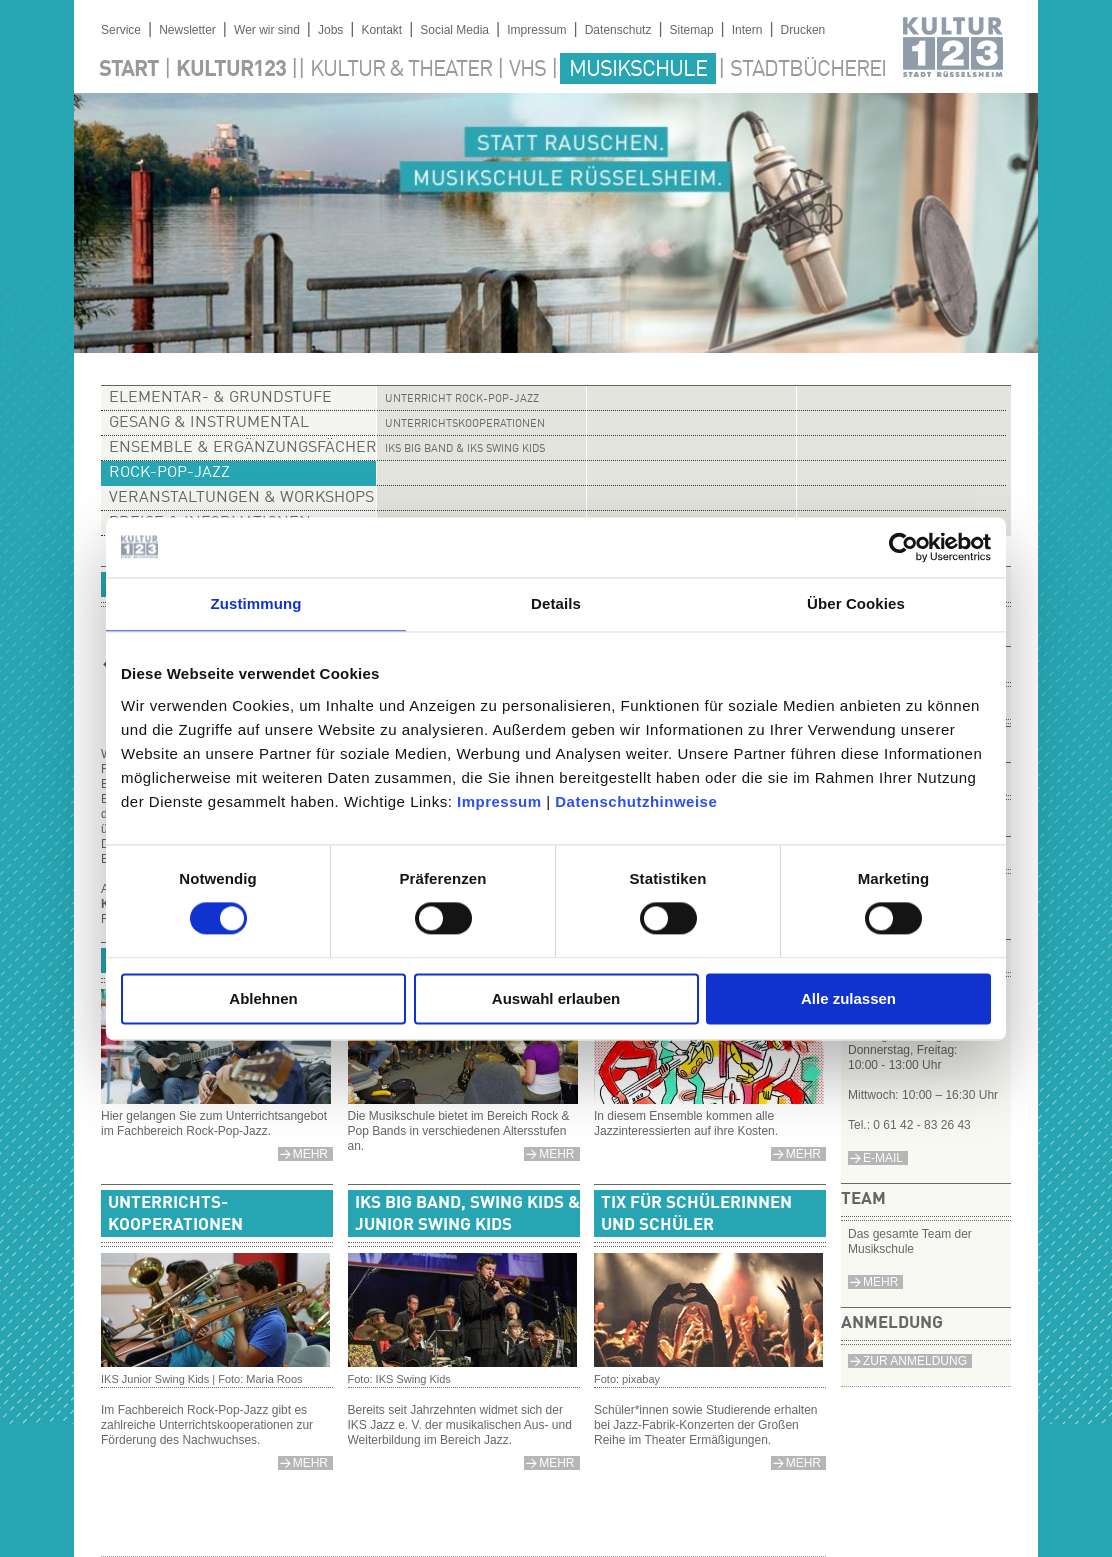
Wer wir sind (267, 30)
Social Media (454, 30)
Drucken (803, 30)
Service (121, 30)
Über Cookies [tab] (856, 603)
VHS (527, 70)
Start (129, 70)
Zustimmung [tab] (256, 603)
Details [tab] (556, 603)
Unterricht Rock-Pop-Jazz (462, 399)
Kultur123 (231, 70)
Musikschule (638, 70)
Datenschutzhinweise (636, 801)
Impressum (499, 801)
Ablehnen (263, 998)
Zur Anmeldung (915, 1361)
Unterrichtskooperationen (465, 424)
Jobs (330, 30)
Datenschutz (618, 30)
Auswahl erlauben (556, 998)
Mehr (880, 1282)
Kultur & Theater (401, 70)
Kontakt (381, 30)
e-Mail (883, 1158)
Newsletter (187, 30)
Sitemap (692, 30)
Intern (747, 30)
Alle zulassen (848, 998)
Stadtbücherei (808, 70)
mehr (310, 1154)
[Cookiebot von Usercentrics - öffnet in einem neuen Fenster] (903, 547)
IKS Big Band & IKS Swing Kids (465, 449)
